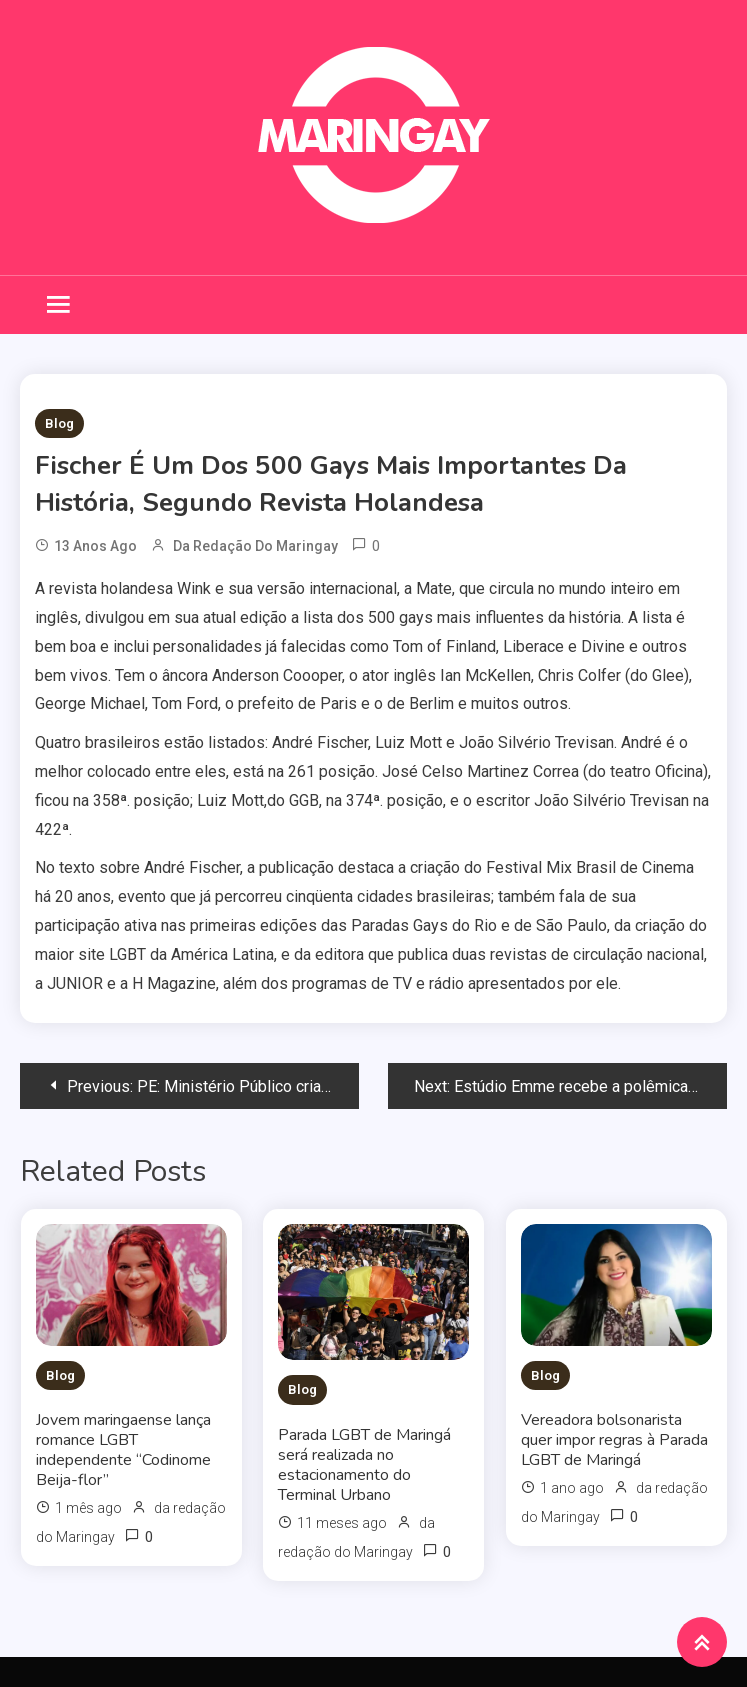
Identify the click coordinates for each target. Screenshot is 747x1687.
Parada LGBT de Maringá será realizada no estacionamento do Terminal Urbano (364, 1465)
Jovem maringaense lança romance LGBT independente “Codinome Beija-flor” (123, 1450)
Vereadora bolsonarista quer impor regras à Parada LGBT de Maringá (614, 1440)
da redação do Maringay (255, 546)
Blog (59, 423)
